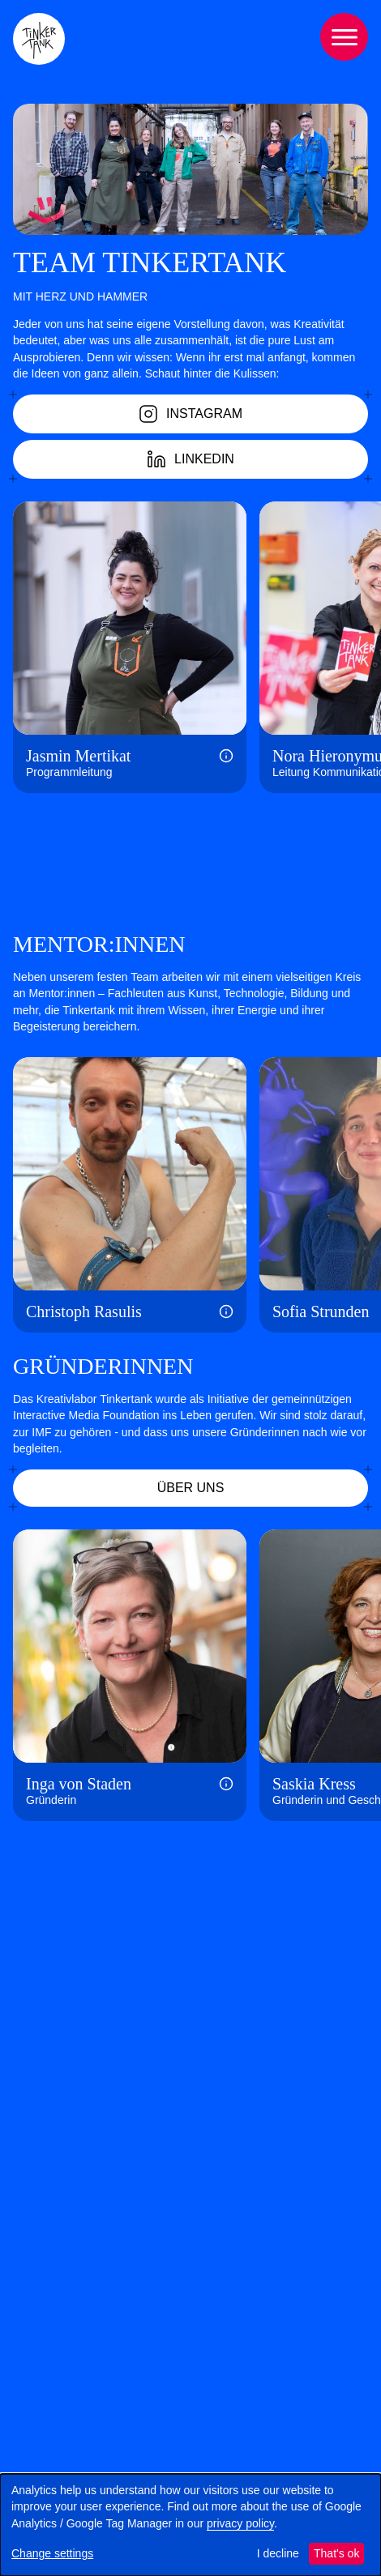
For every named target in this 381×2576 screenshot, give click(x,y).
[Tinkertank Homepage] (39, 39)
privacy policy (240, 2523)
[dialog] (190, 2525)
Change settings (52, 2553)
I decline (278, 2553)
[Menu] (344, 37)
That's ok (336, 2553)
